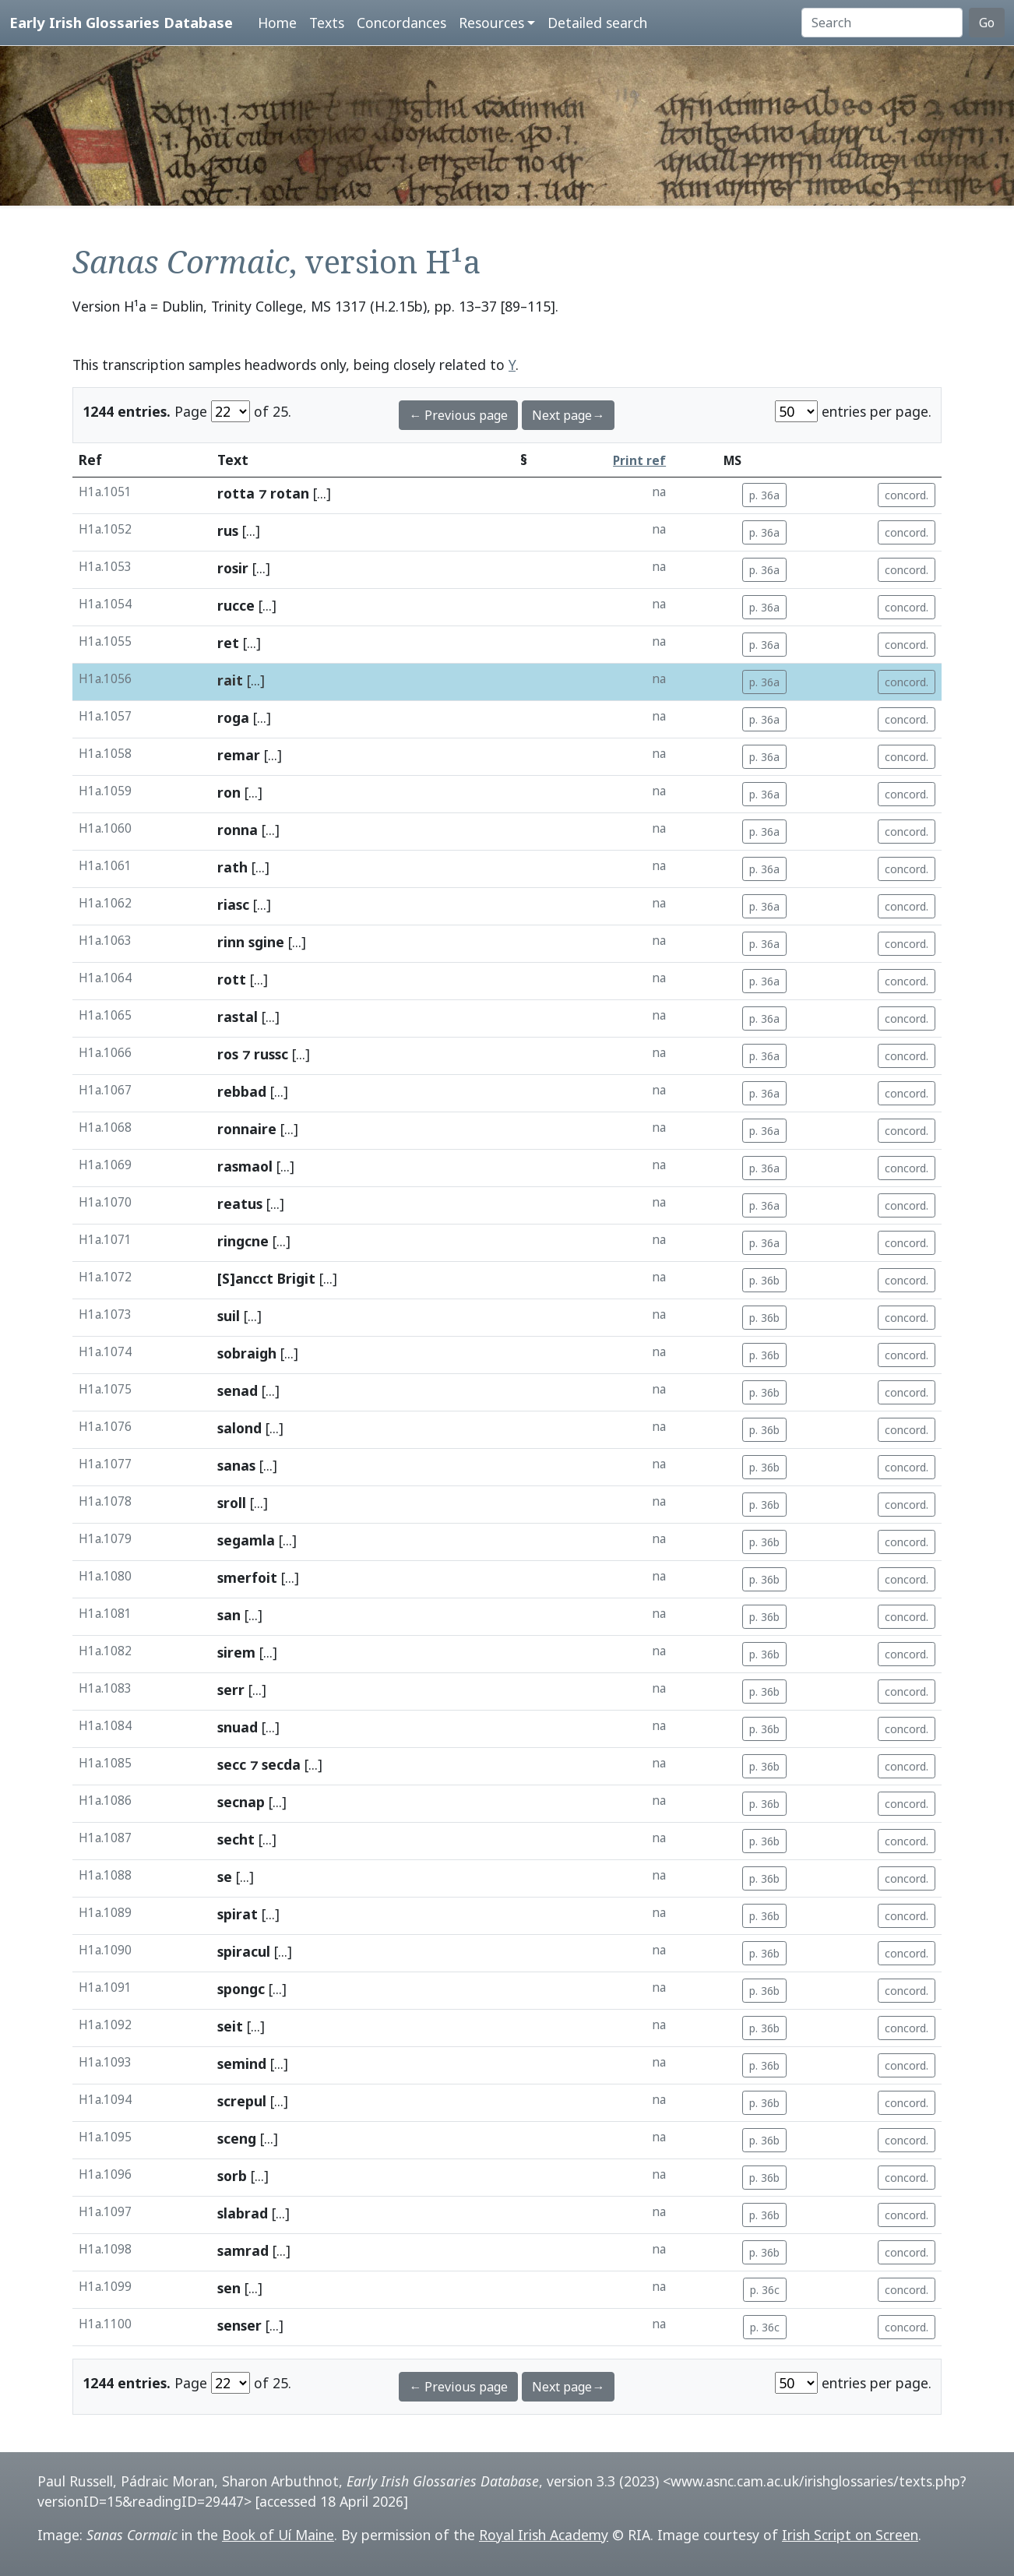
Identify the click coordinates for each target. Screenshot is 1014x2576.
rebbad (241, 1091)
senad (237, 1390)
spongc (241, 1988)
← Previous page (458, 415)
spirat (237, 1914)
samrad (243, 2250)
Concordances (401, 22)
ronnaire (246, 1128)
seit (230, 2026)
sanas (236, 1465)
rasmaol (245, 1166)
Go (987, 22)
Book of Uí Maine (278, 2534)
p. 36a (764, 495)
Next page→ (568, 415)
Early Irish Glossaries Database (121, 22)
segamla (246, 1540)
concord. (906, 495)
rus (227, 530)
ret (228, 642)
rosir (232, 568)
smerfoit (247, 1577)
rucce (236, 605)
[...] (322, 493)
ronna (237, 829)
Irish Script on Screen (850, 2534)
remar (238, 754)
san (229, 1614)
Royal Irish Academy (543, 2534)
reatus (239, 1203)
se (224, 1876)
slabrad (242, 2213)
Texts (326, 22)
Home (277, 22)
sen (229, 2287)
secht (236, 1839)
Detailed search (597, 22)
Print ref (639, 461)
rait (230, 680)
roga (233, 717)
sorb (232, 2175)
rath (232, 867)
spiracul (243, 1951)
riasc (233, 904)
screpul (241, 2100)
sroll (231, 1502)
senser (239, 2325)
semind (241, 2063)
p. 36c (765, 2289)
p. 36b (764, 1280)
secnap (241, 1801)
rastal (237, 1016)
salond (239, 1427)
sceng (236, 2138)
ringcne (243, 1241)
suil (228, 1315)
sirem (236, 1652)
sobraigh (246, 1353)
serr (231, 1689)
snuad (237, 1727)
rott (231, 979)
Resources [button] (491, 22)
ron (229, 792)
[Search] (882, 22)
